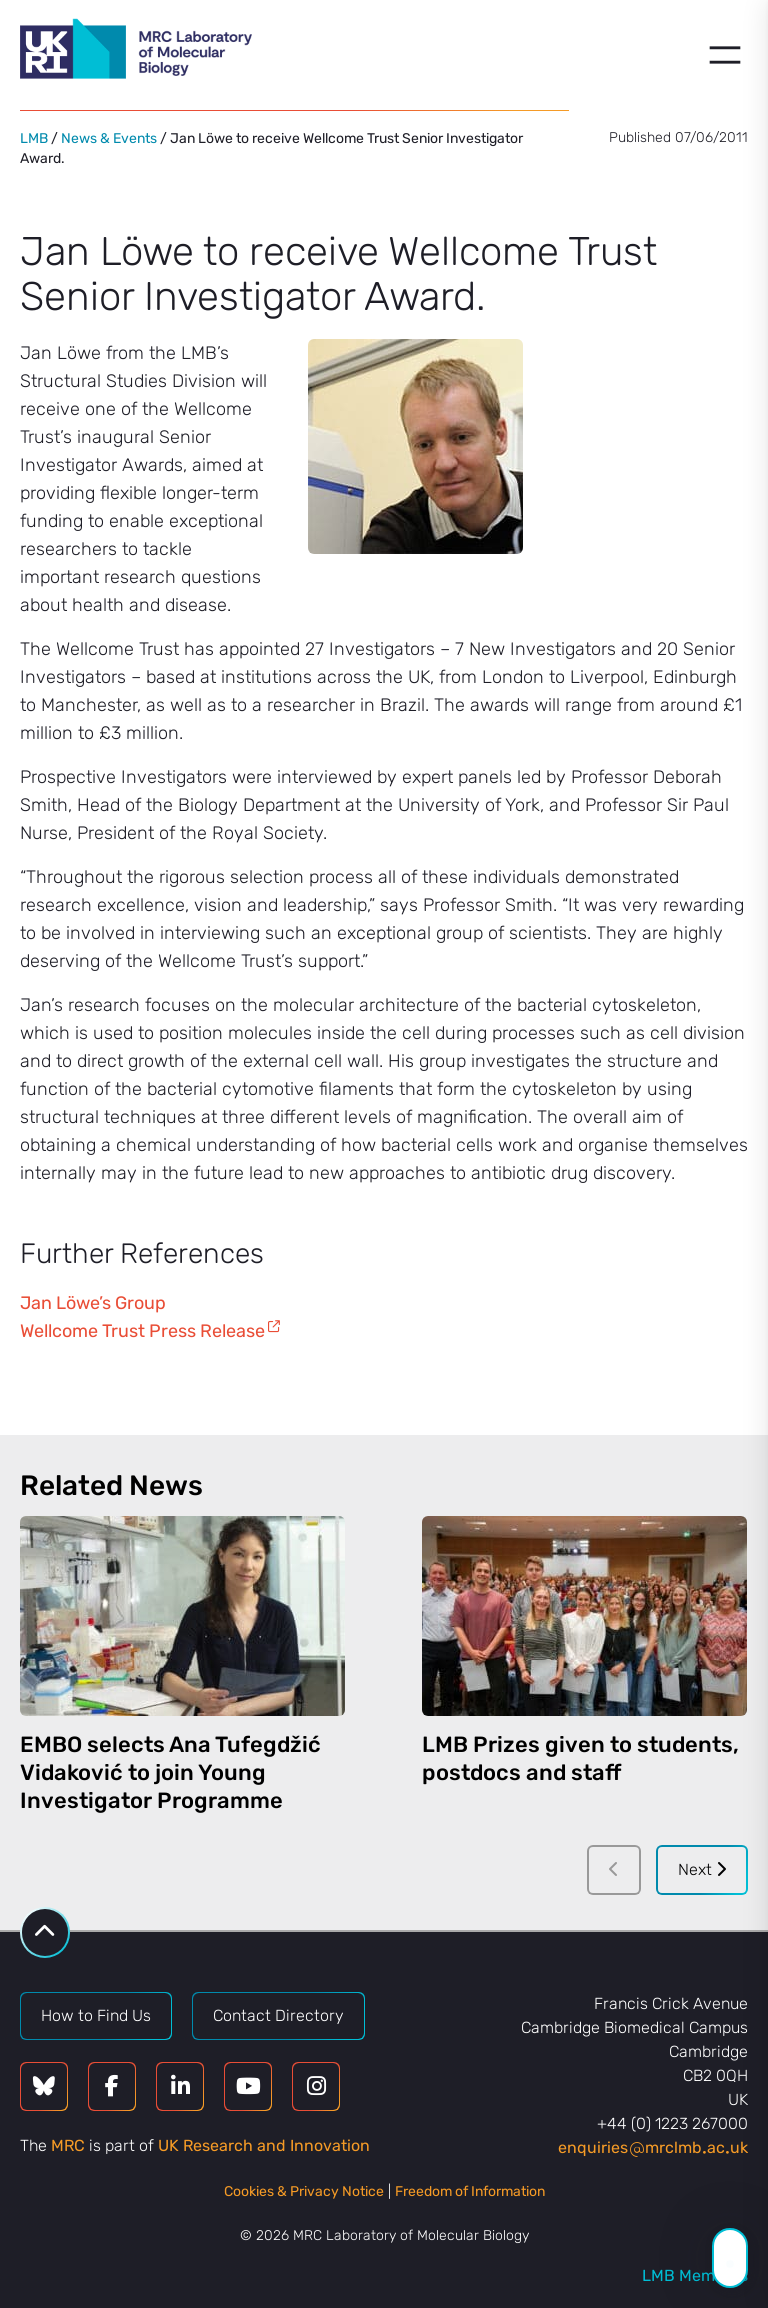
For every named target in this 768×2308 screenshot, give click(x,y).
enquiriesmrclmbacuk (653, 2147)
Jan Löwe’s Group (93, 1303)
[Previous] (614, 1870)
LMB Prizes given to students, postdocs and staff (580, 1758)
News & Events (109, 138)
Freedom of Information (470, 2191)
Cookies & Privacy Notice (304, 2191)
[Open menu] (725, 55)
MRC (68, 2145)
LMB (34, 138)
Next (702, 1869)
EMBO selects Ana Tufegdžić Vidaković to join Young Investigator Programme (170, 1772)
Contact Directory (278, 2015)
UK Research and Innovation (264, 2145)
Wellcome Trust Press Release (142, 1331)
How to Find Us (96, 2015)
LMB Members (695, 2275)
